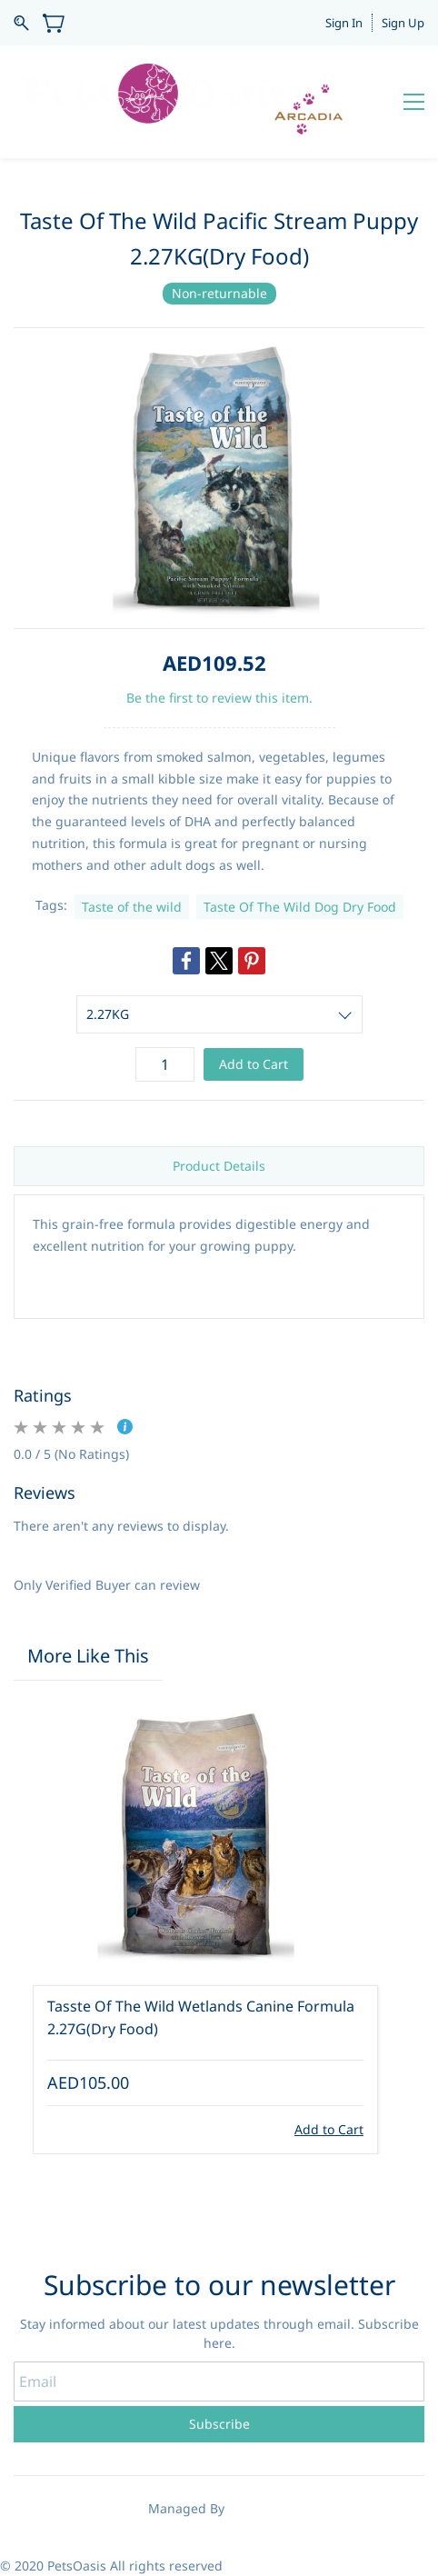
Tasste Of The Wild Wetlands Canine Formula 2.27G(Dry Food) (200, 2018)
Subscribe (219, 2423)
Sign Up (403, 23)
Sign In (344, 23)
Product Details (219, 1165)
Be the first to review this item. (219, 697)
